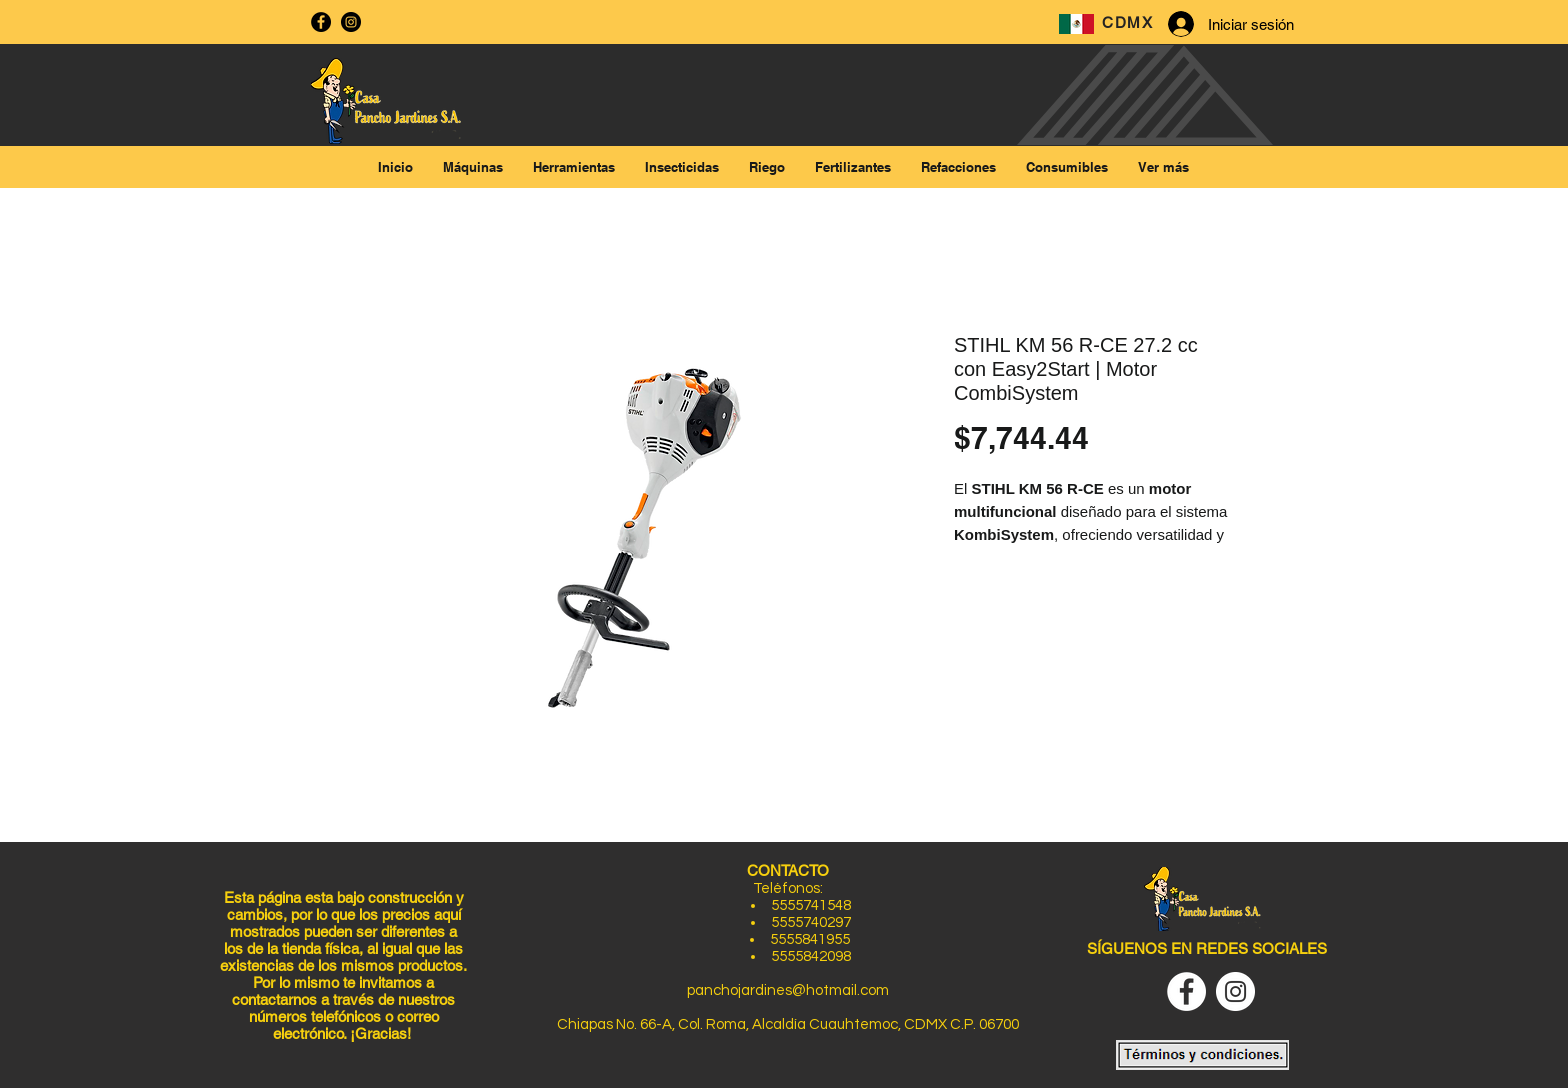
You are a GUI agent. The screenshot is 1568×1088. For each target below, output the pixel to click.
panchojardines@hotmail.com (788, 990)
